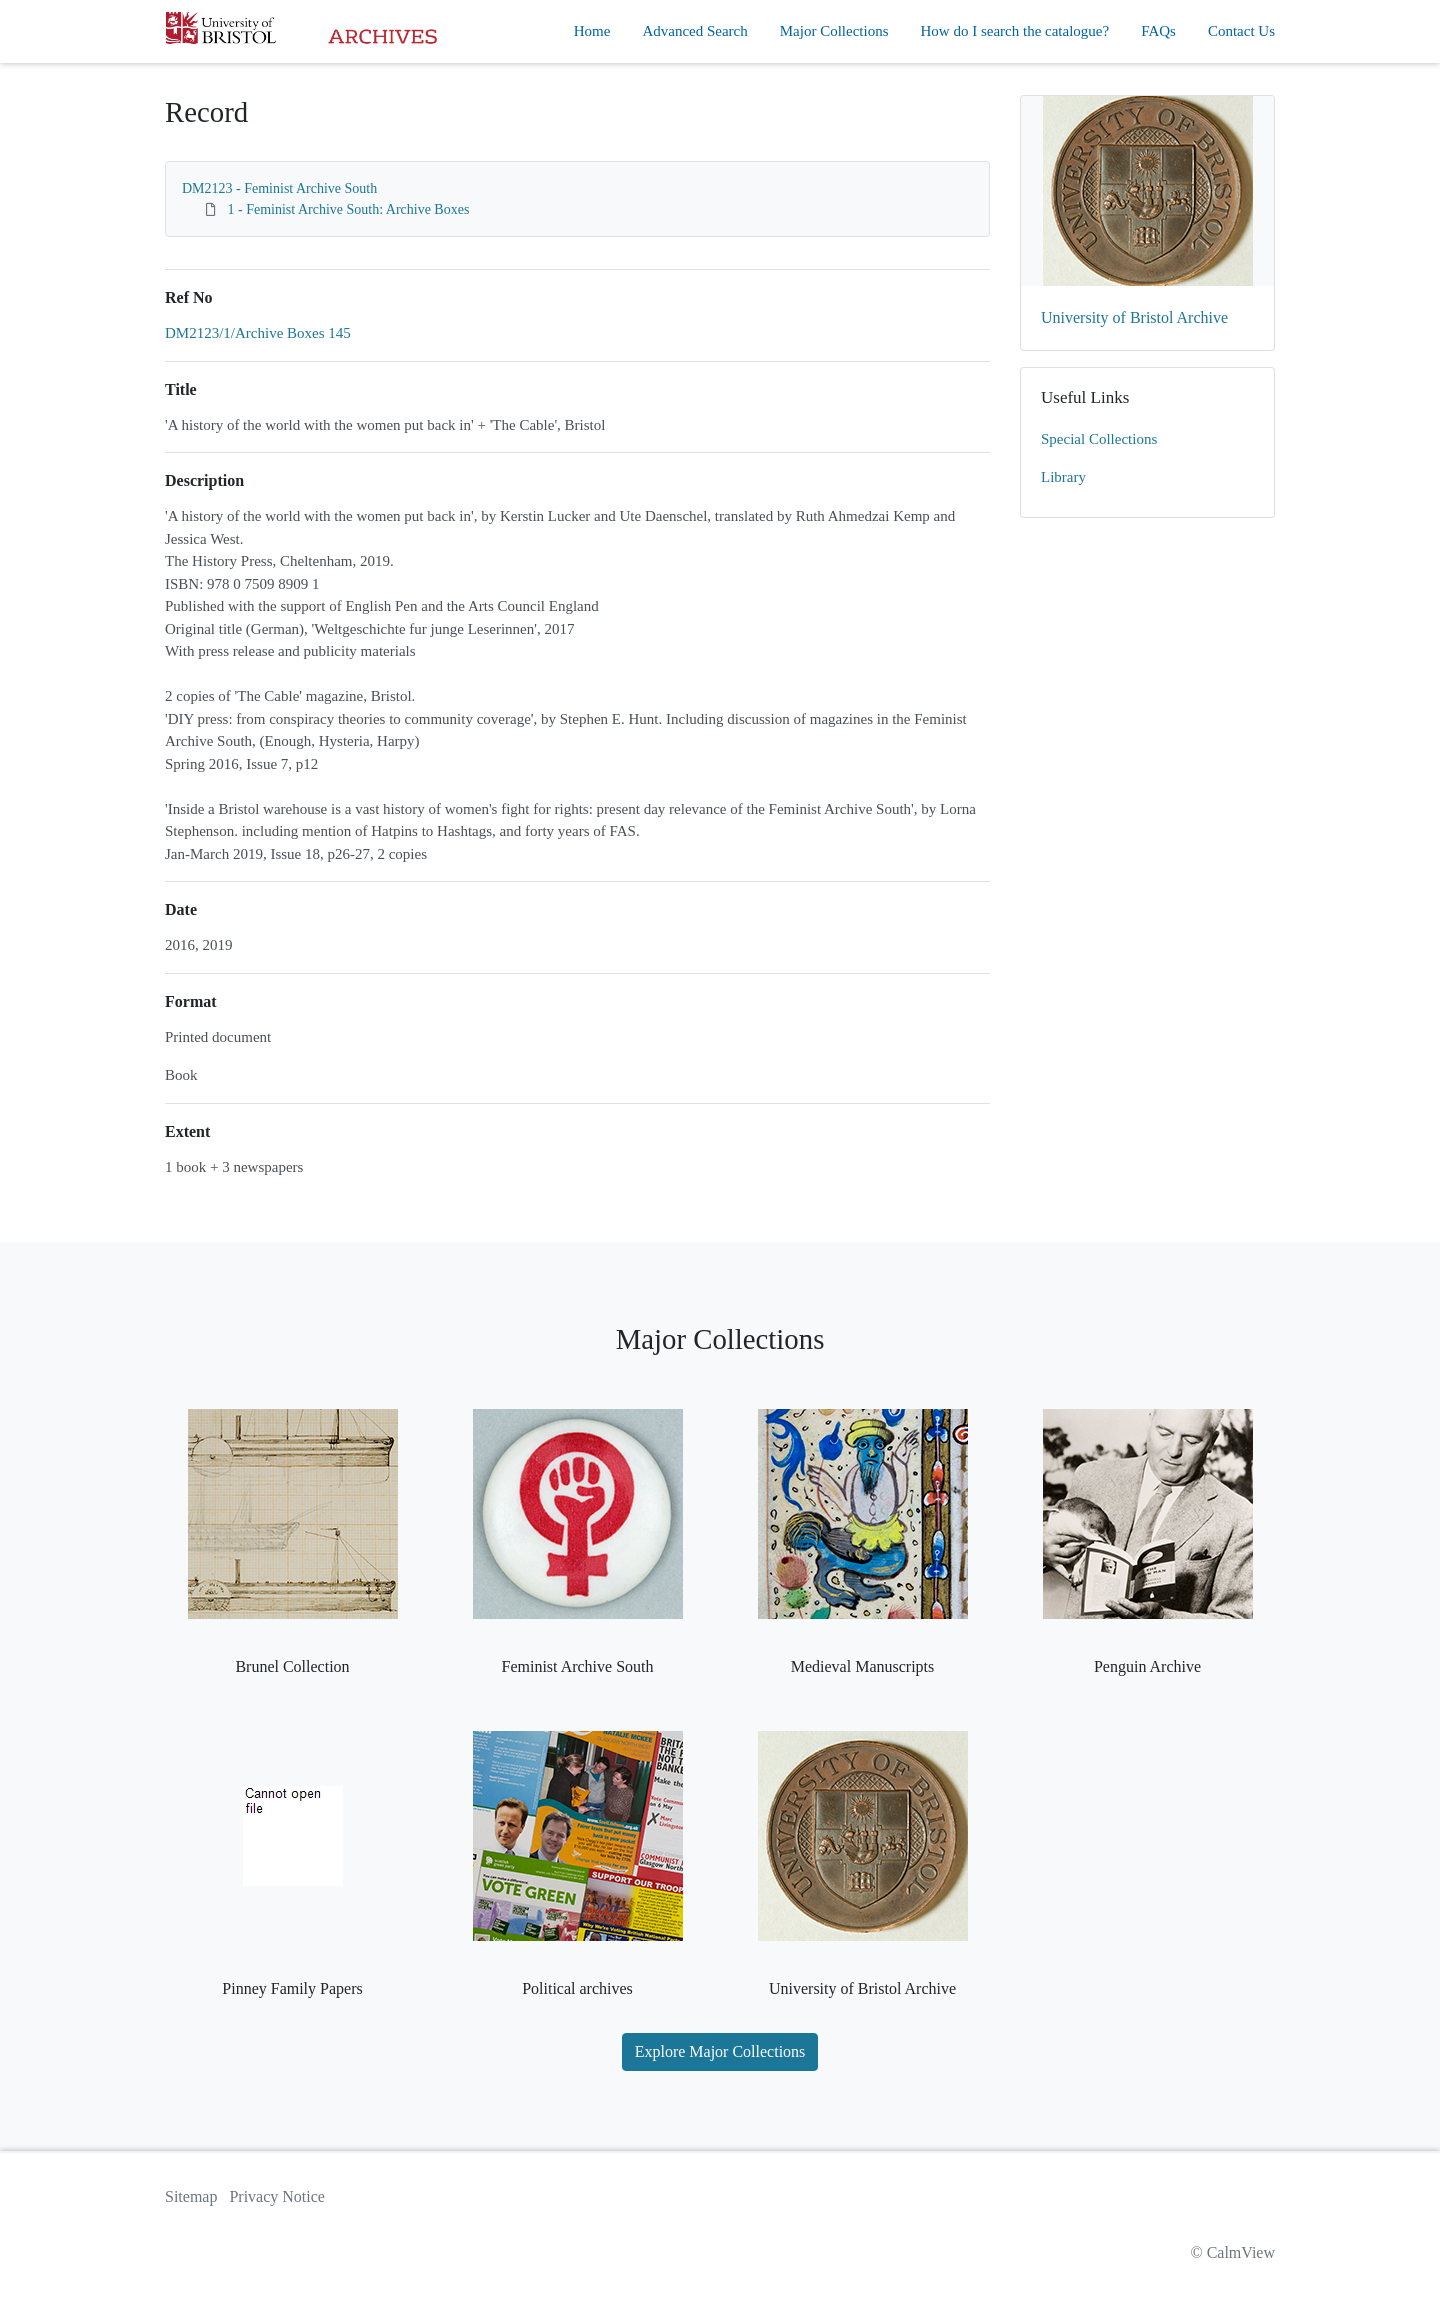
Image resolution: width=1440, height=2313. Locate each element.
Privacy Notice (277, 2196)
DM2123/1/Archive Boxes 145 (258, 333)
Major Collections (834, 31)
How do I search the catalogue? (1015, 31)
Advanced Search (694, 31)
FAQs (1158, 31)
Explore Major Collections (720, 2051)
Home (592, 31)
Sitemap (191, 2196)
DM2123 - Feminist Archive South (279, 188)
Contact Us (1241, 31)
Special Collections (1099, 439)
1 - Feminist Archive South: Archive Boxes (349, 209)
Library (1063, 477)
